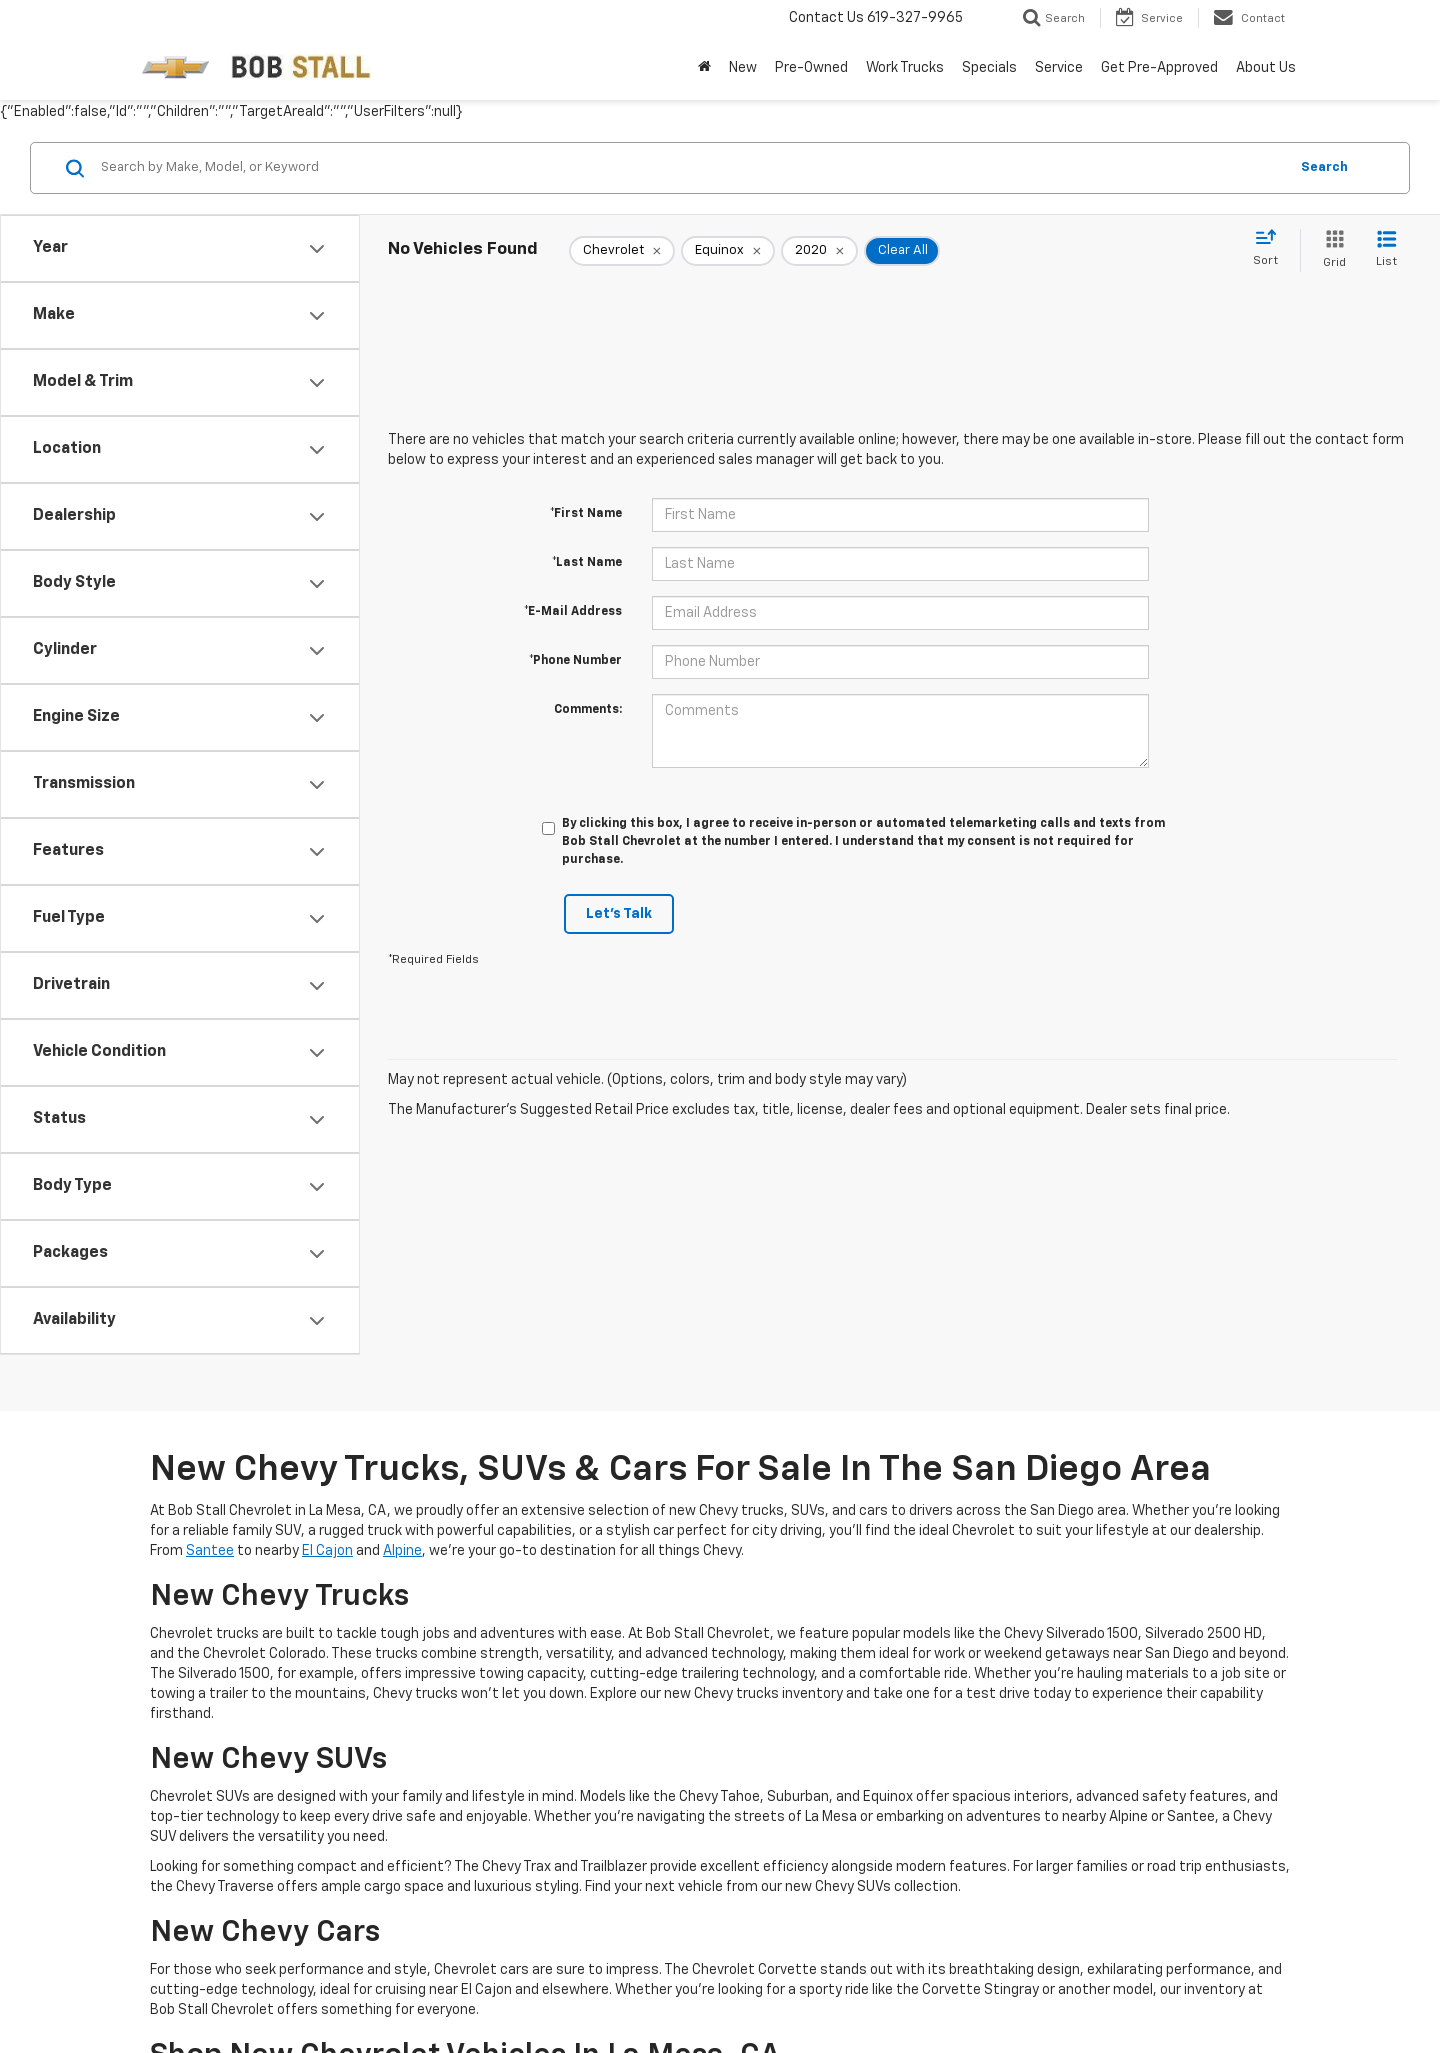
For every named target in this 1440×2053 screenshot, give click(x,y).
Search (1324, 167)
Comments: (588, 710)
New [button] (743, 68)
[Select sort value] (1271, 249)
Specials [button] (989, 68)
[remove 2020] (819, 251)
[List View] (1386, 250)
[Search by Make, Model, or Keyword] (691, 168)
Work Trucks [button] (905, 68)
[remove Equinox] (728, 251)
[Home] (704, 68)
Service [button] (1059, 68)
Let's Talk (619, 914)
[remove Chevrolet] (622, 251)
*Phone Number (575, 661)
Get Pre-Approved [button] (1159, 68)
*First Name (586, 514)
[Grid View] (1330, 250)
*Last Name (587, 563)
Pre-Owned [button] (811, 68)
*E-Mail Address (573, 612)
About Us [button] (1266, 68)
